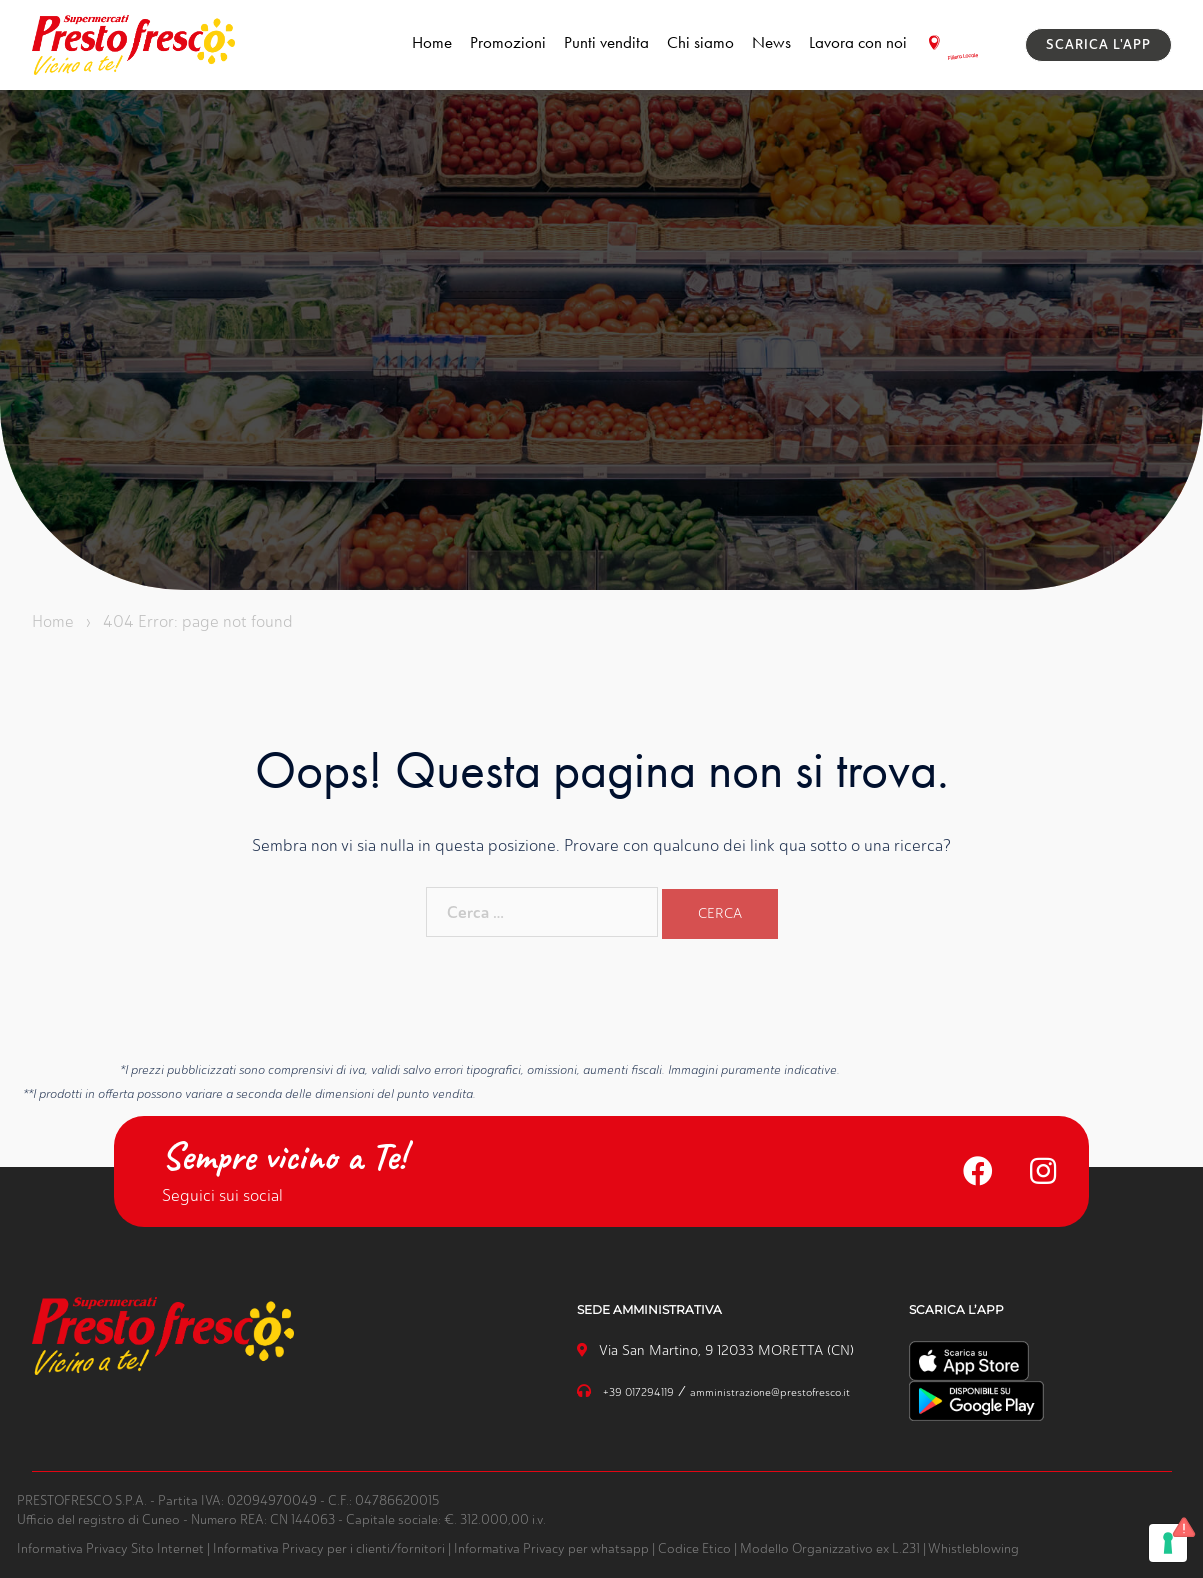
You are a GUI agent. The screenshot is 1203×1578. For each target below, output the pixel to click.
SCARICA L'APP (1098, 44)
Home (432, 42)
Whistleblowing (973, 1547)
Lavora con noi (858, 42)
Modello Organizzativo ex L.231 (830, 1547)
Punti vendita (606, 42)
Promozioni (508, 42)
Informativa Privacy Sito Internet (110, 1547)
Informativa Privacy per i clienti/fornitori (329, 1547)
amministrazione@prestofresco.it (773, 1391)
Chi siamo (700, 42)
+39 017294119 (640, 1391)
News (771, 42)
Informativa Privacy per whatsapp (551, 1547)
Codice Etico (694, 1547)
